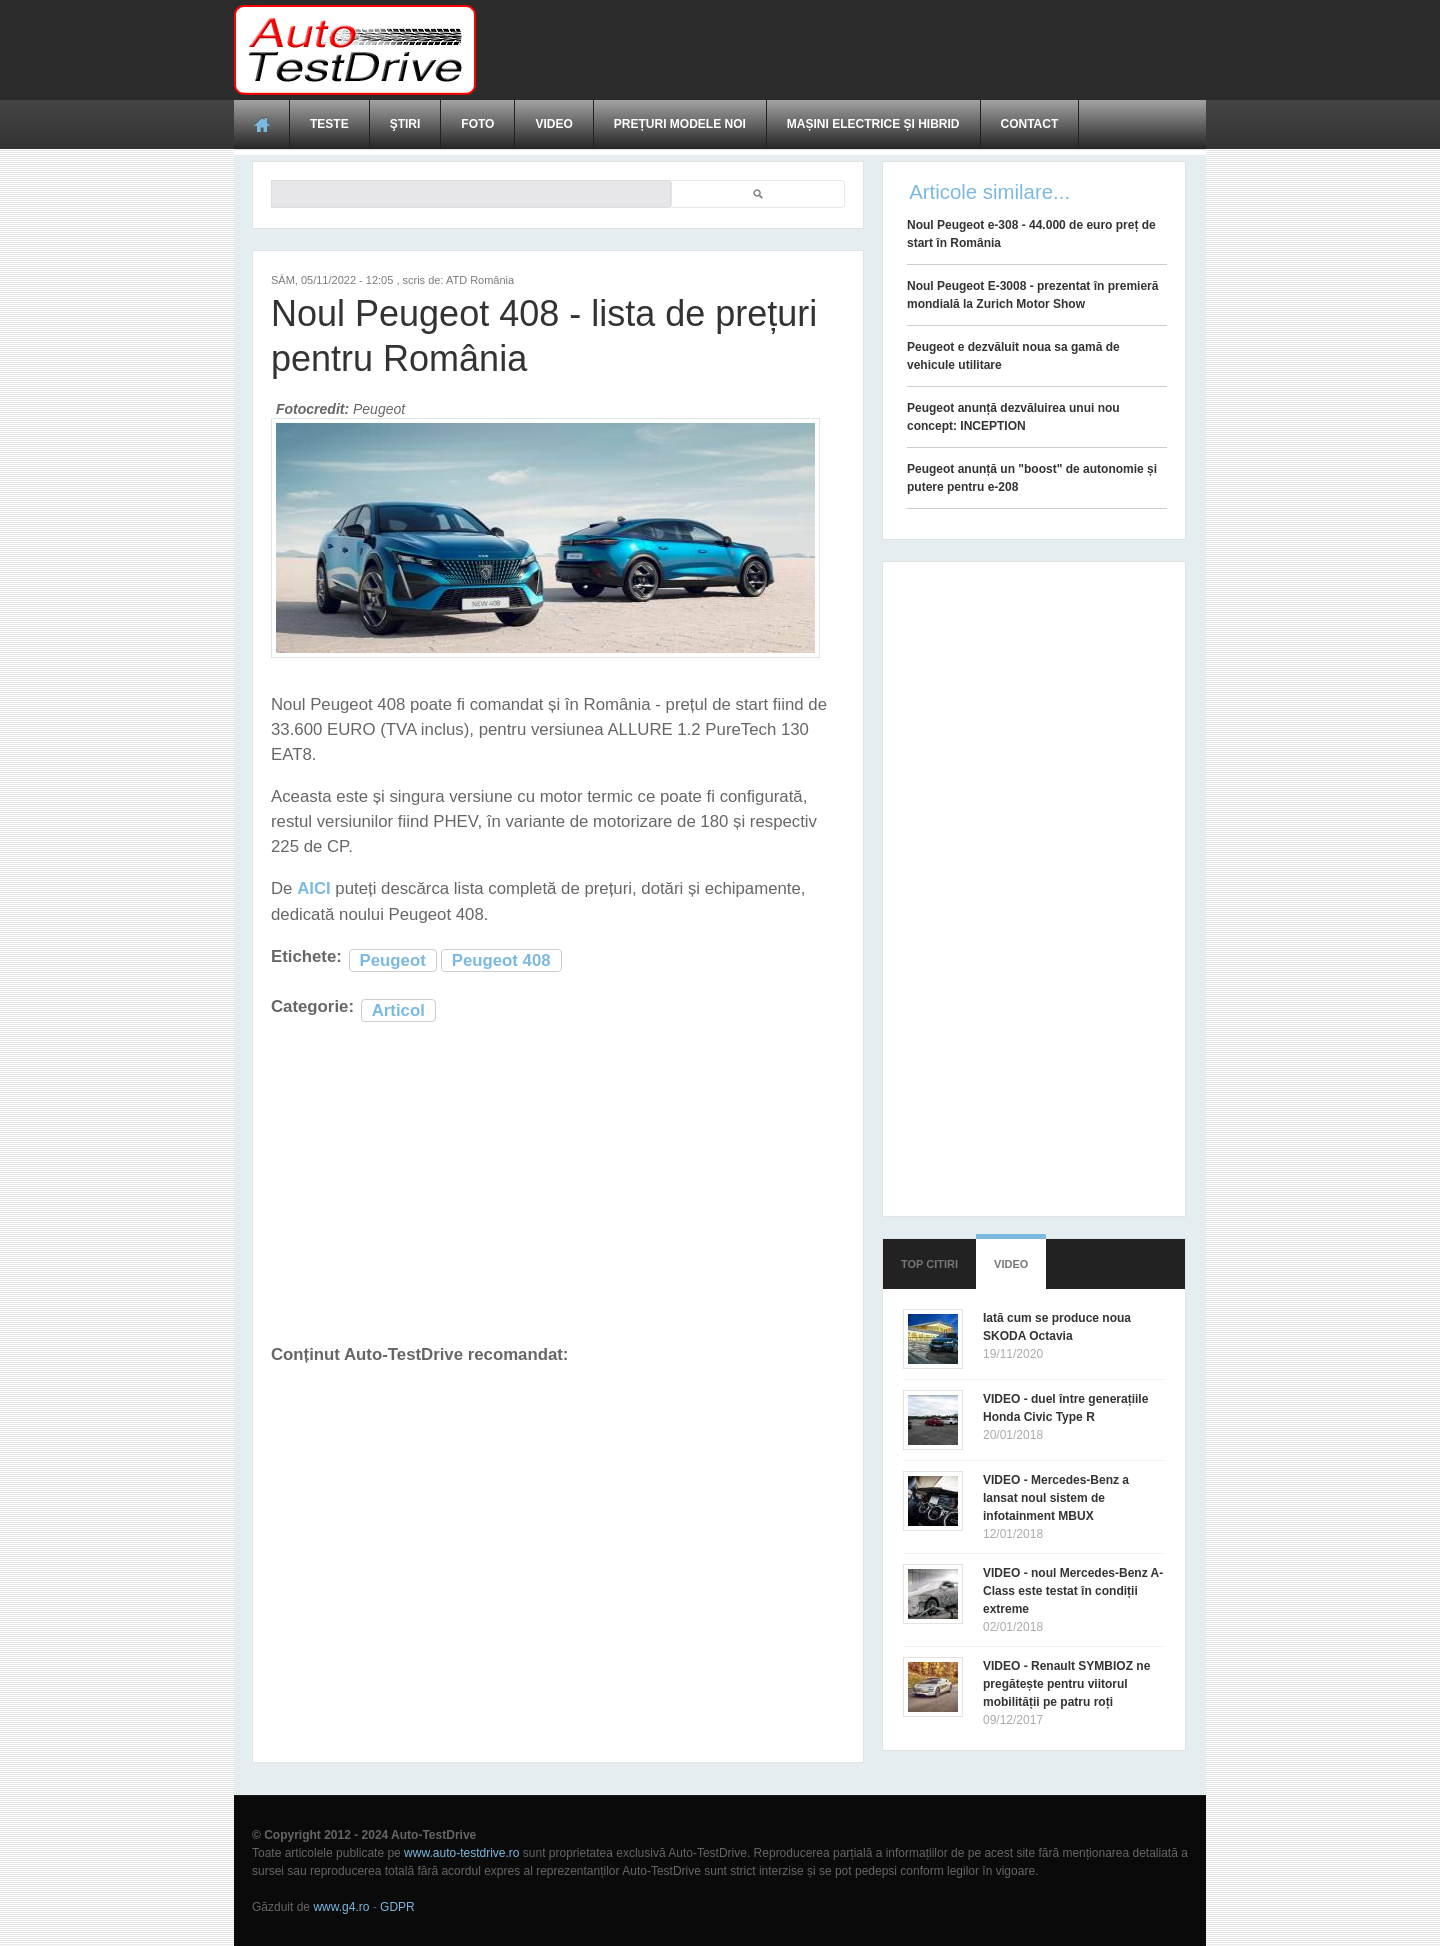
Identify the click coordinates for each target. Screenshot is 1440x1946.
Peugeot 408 (501, 960)
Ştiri (405, 124)
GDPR (397, 1907)
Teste (329, 124)
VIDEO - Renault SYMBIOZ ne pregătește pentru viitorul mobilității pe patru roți (1066, 1684)
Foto (477, 124)
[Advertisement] (842, 50)
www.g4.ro (341, 1907)
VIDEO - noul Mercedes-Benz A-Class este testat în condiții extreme (1073, 1591)
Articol (398, 1010)
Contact (1030, 124)
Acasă (262, 124)
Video (553, 124)
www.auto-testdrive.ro (461, 1853)
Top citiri (929, 1264)
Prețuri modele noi (680, 124)
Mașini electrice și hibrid (873, 124)
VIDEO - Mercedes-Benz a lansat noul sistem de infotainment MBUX (1056, 1498)
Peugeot (393, 960)
